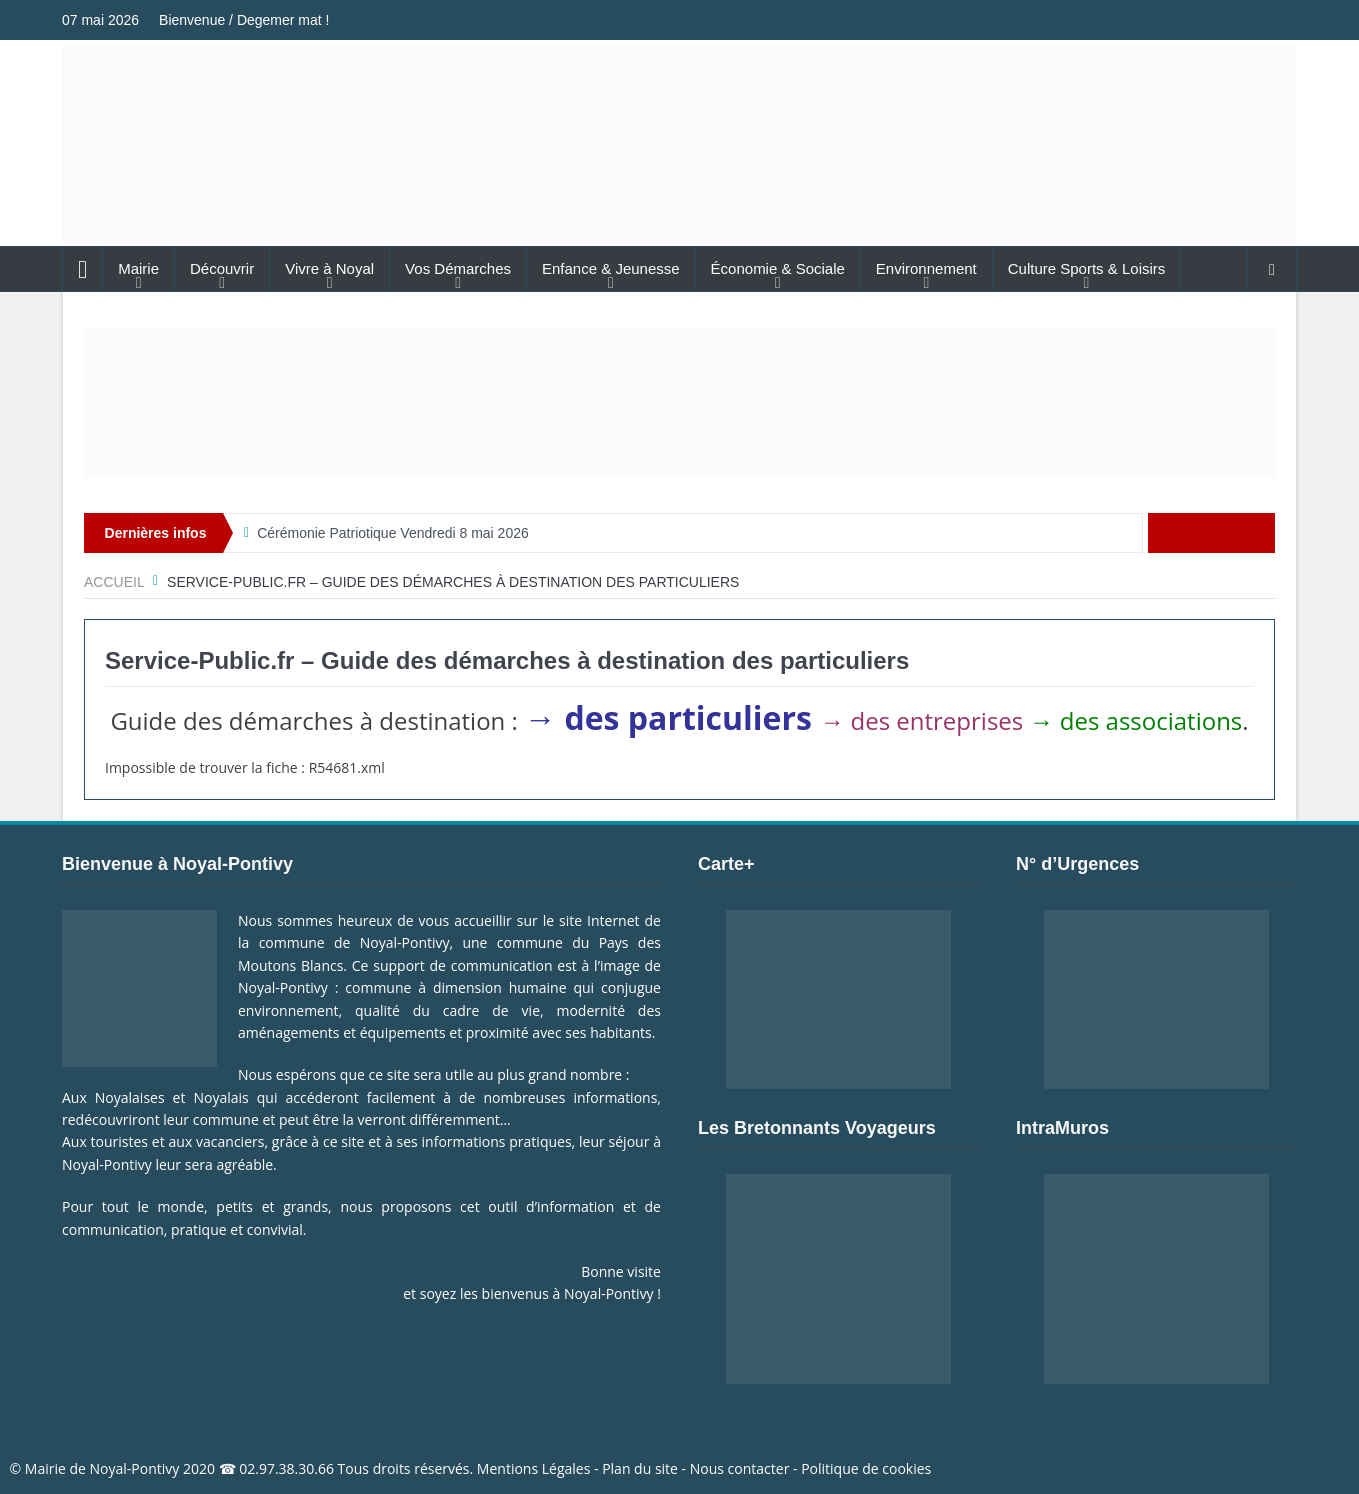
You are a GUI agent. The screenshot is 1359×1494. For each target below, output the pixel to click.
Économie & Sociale (778, 268)
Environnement (926, 268)
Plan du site (640, 1468)
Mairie (138, 268)
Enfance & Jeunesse (611, 268)
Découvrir (222, 268)
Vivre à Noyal (329, 268)
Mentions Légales (534, 1468)
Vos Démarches (458, 268)
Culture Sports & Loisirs (1087, 268)
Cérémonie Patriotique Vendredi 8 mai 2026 (393, 533)
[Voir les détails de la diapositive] (679, 403)
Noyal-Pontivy (135, 1468)
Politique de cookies (866, 1468)
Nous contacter (740, 1468)
